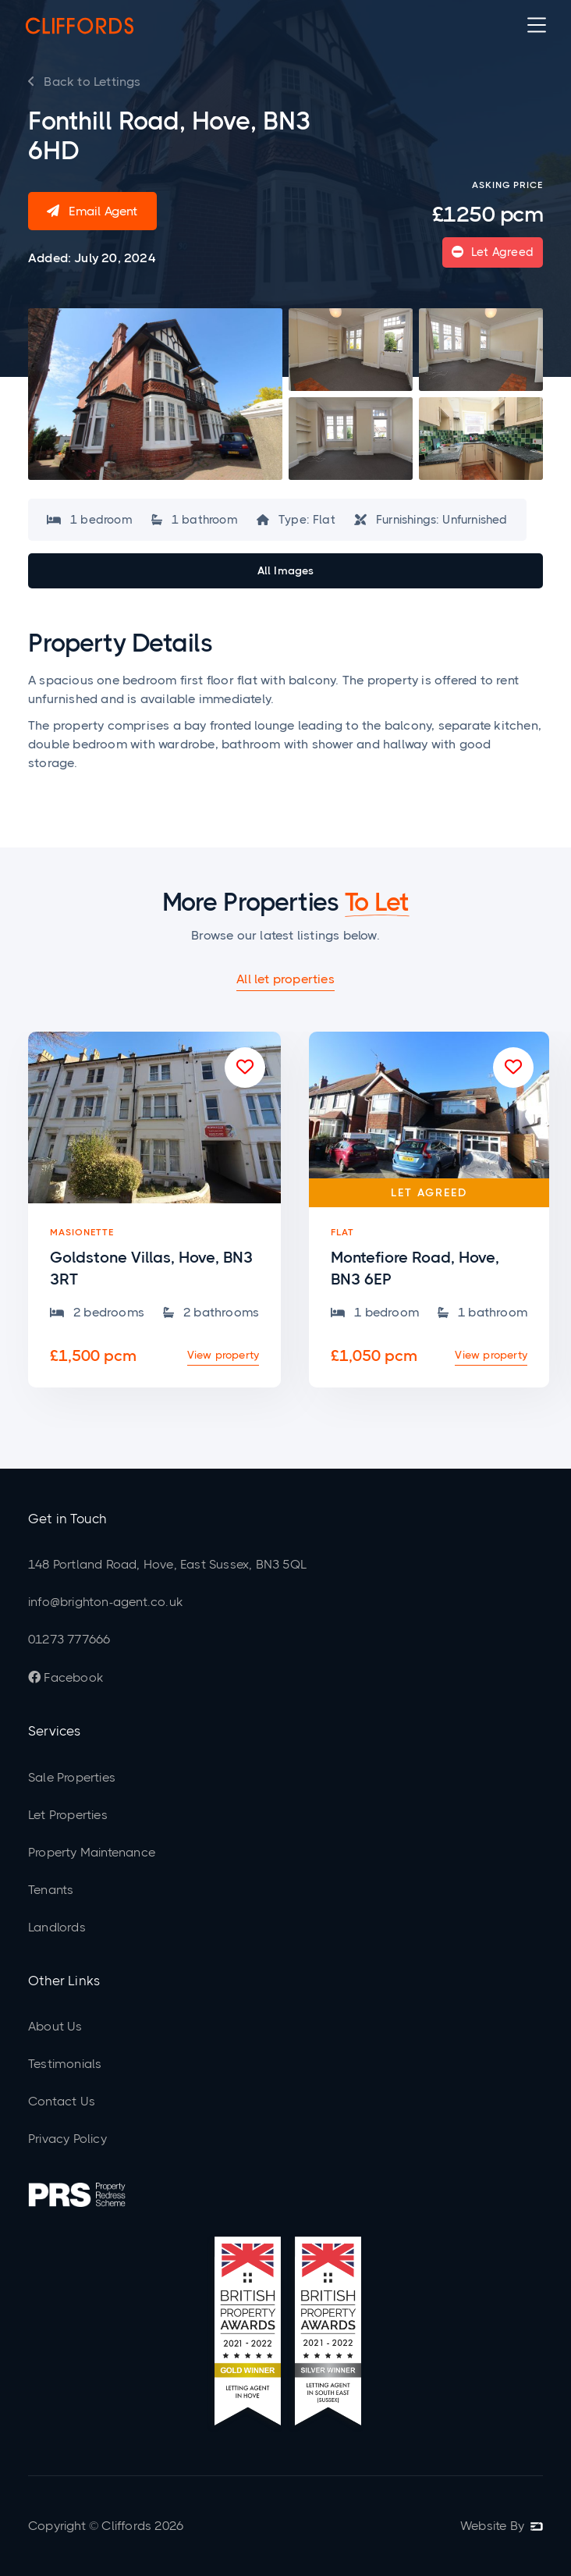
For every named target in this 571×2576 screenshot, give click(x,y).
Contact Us (61, 2101)
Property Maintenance (91, 1852)
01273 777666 (69, 1639)
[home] (79, 25)
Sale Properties (71, 1777)
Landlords (57, 1927)
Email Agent (92, 211)
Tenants (50, 1889)
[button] (536, 25)
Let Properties (68, 1814)
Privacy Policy (67, 2138)
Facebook (65, 1677)
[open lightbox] (155, 394)
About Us (55, 2026)
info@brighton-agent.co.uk (105, 1601)
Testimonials (64, 2063)
